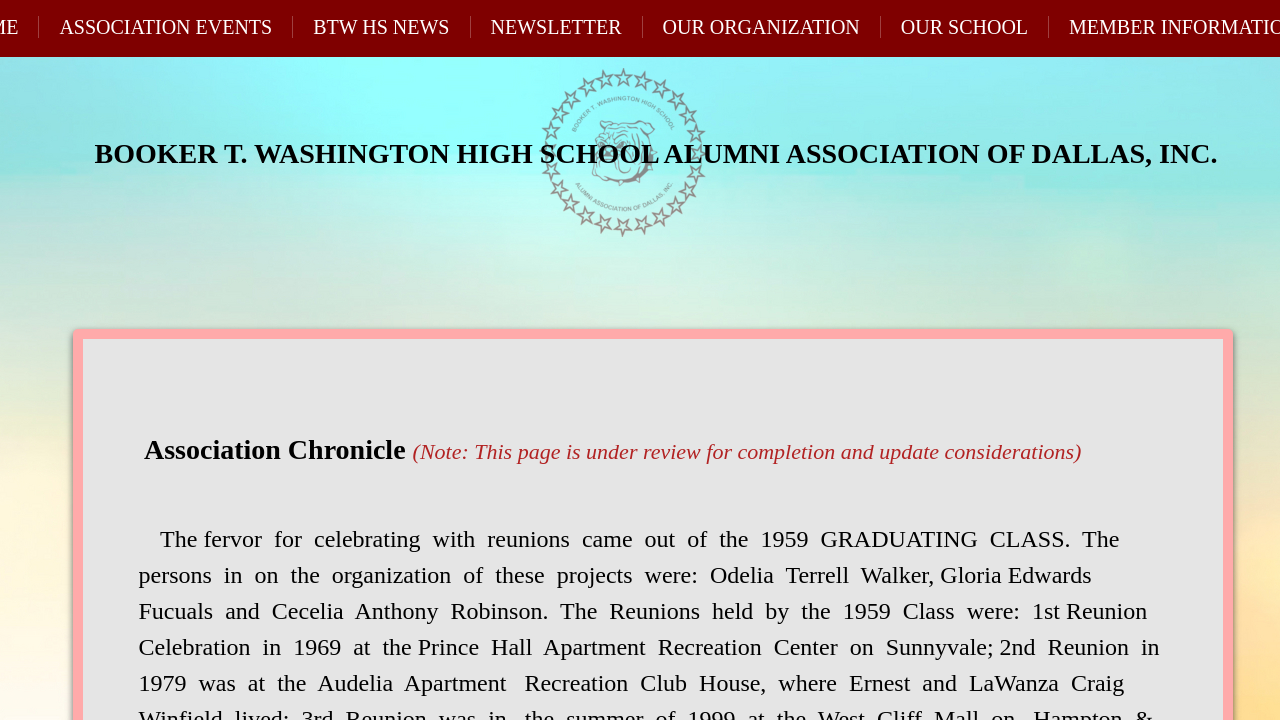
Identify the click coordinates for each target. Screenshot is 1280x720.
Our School (964, 27)
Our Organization (761, 27)
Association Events (165, 27)
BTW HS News (381, 27)
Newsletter (556, 27)
